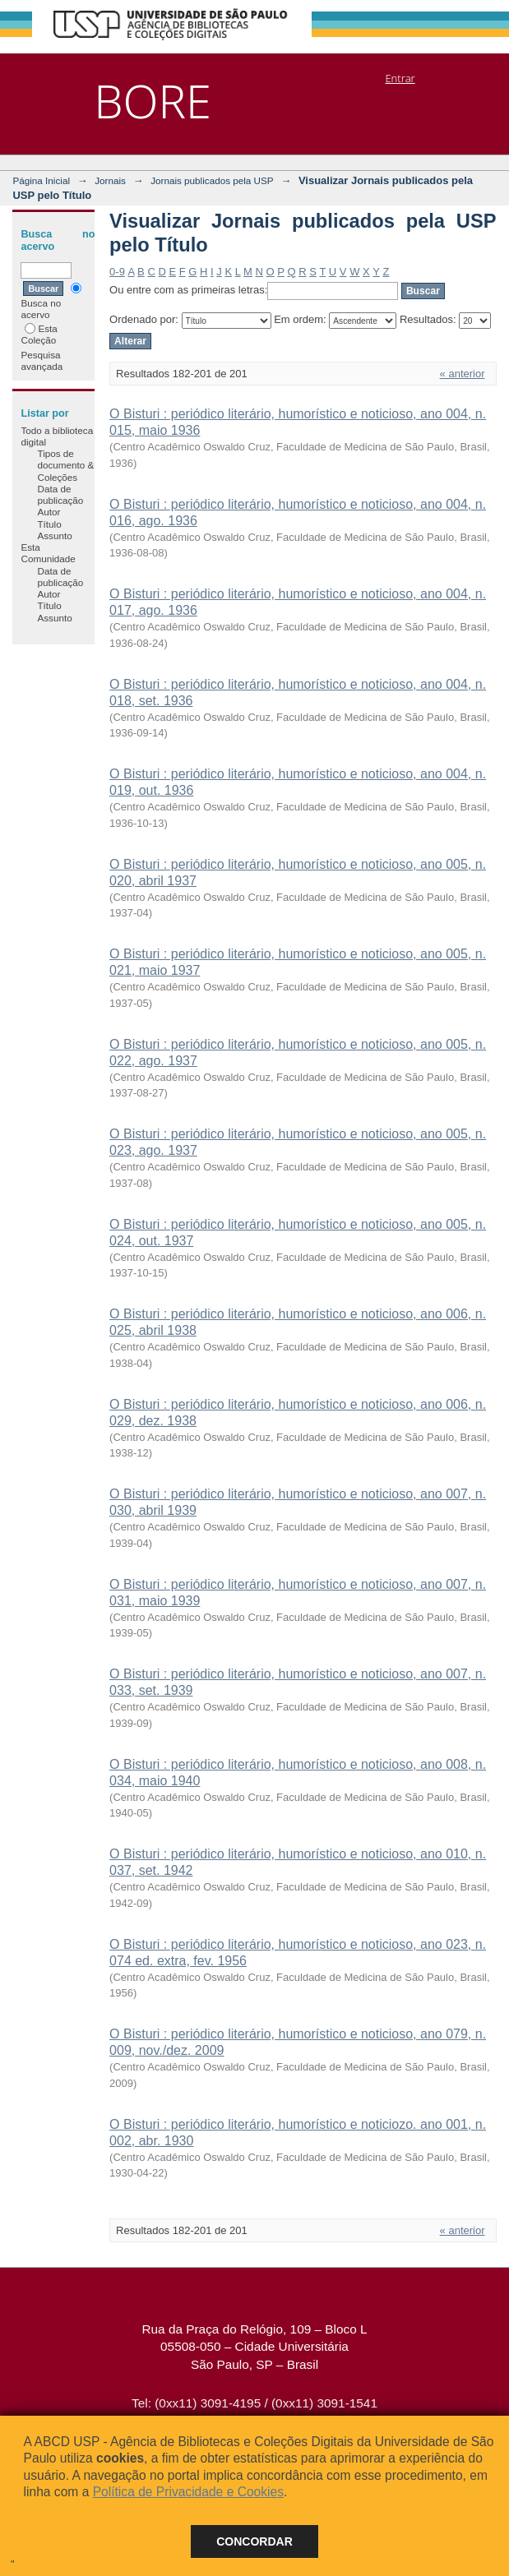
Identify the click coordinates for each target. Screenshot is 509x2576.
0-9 (117, 271)
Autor (48, 511)
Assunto (54, 535)
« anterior (462, 373)
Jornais (110, 180)
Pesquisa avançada (41, 360)
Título (49, 524)
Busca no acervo (51, 301)
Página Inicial (41, 180)
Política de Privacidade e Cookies (188, 2492)
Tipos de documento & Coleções (65, 465)
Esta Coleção (39, 334)
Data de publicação (60, 494)
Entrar (399, 78)
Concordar (254, 2541)
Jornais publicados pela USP (211, 180)
